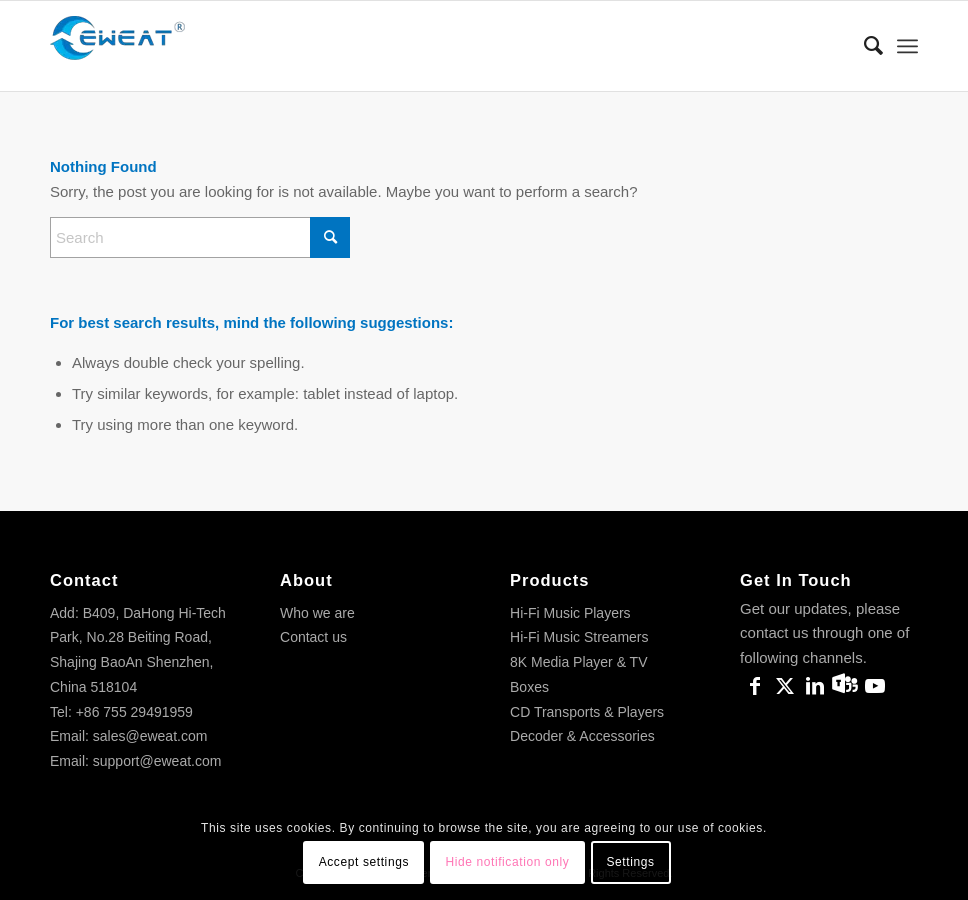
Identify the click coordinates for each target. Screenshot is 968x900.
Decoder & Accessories (582, 736)
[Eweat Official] (125, 46)
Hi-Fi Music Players (570, 613)
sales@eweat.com (150, 736)
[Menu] (907, 46)
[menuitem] (863, 46)
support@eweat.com (157, 761)
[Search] (863, 46)
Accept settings (364, 862)
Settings (630, 862)
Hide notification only (507, 862)
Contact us (313, 637)
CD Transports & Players (587, 712)
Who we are (317, 613)
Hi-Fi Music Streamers (579, 637)
